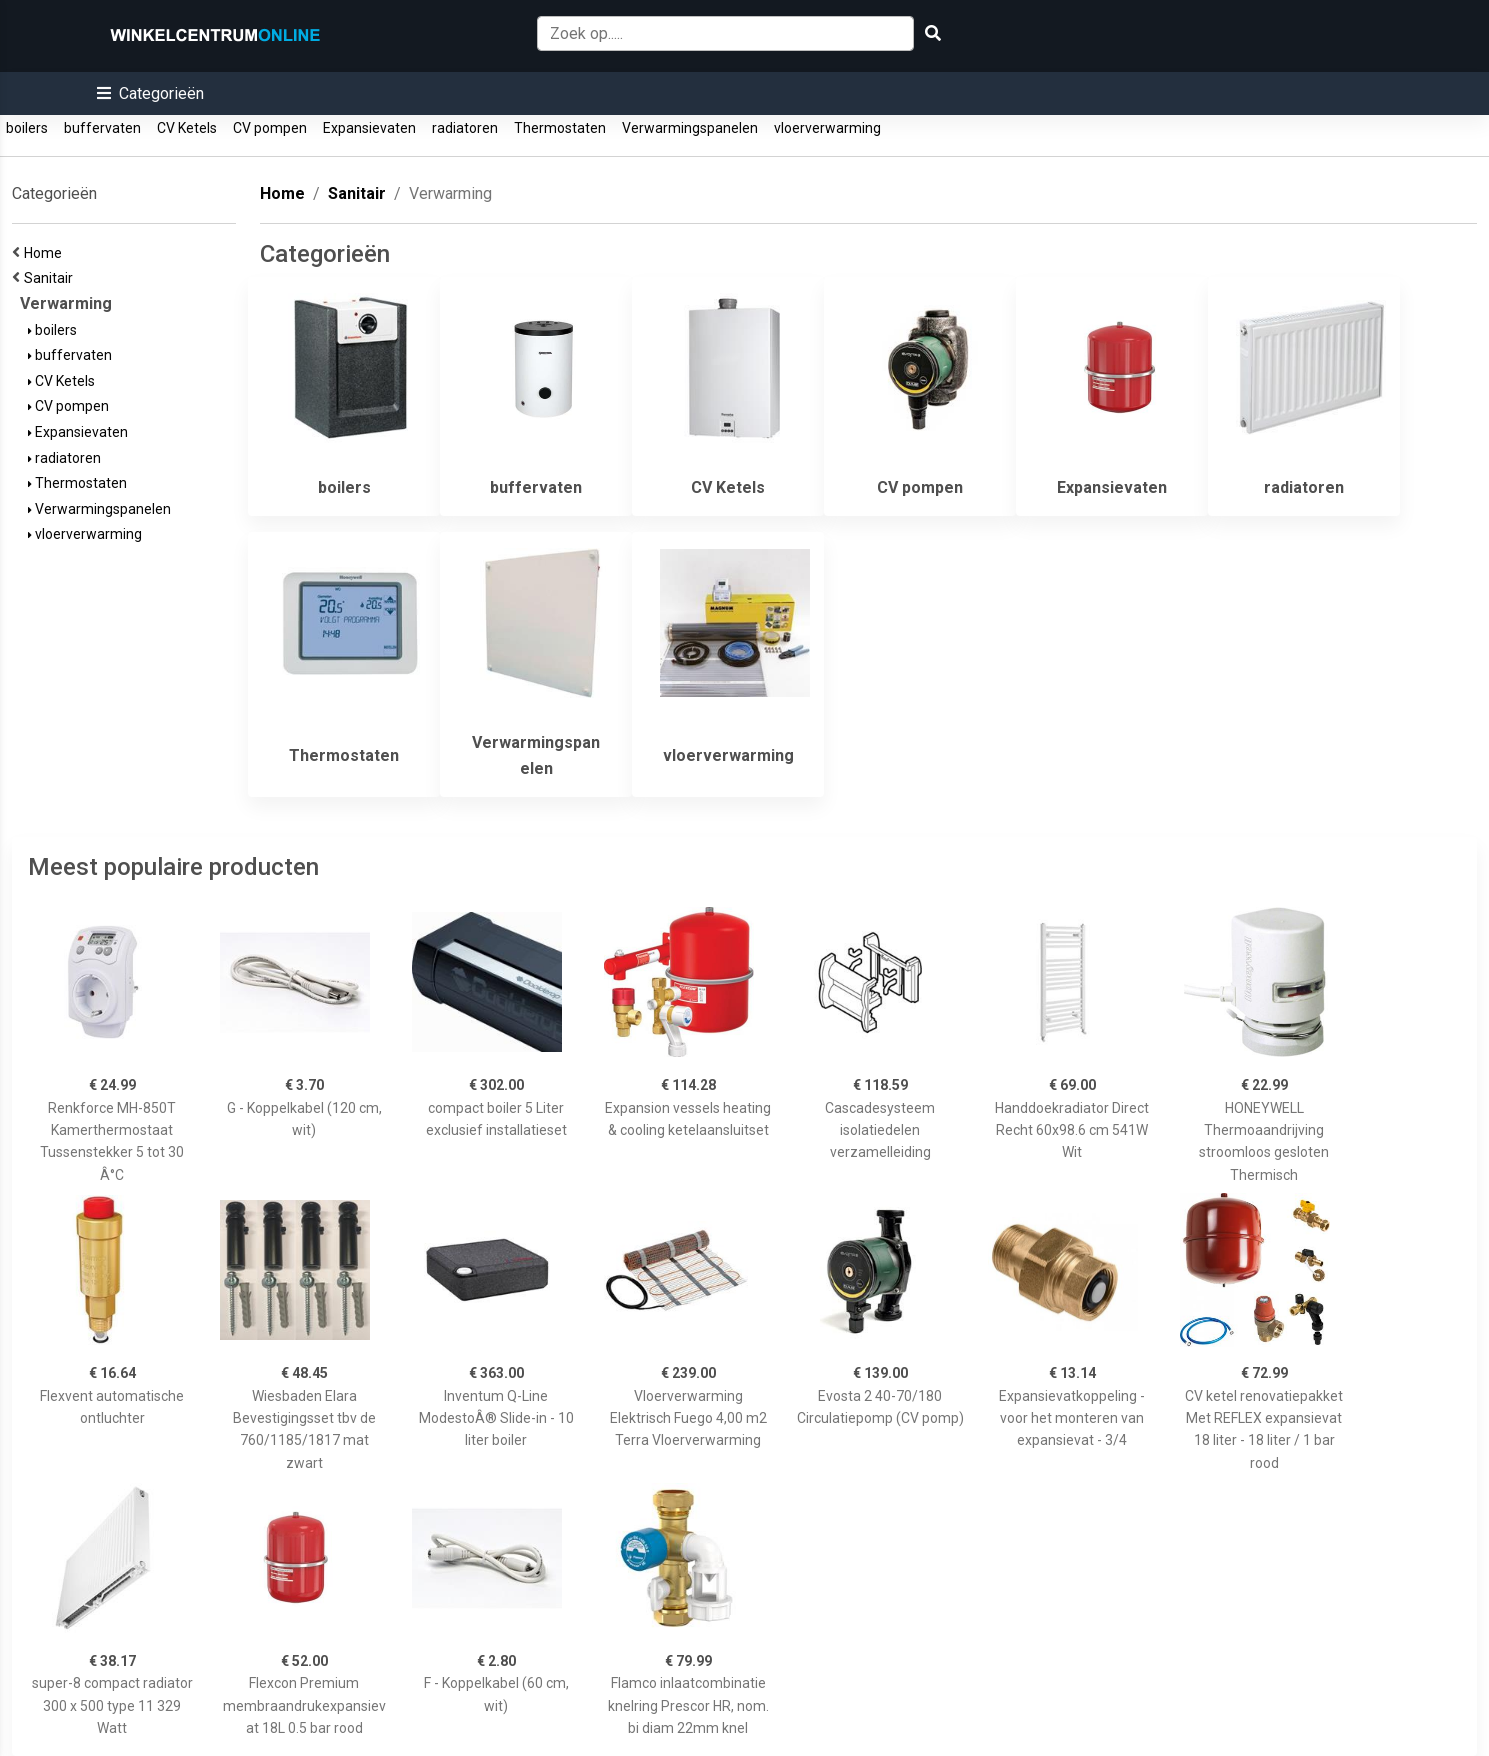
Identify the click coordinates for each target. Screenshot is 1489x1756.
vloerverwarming (827, 128)
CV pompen (270, 128)
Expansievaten (369, 128)
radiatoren (465, 128)
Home (46, 253)
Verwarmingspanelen (690, 128)
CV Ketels (187, 128)
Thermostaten (560, 128)
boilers (27, 128)
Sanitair (51, 278)
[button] (150, 93)
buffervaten (102, 128)
